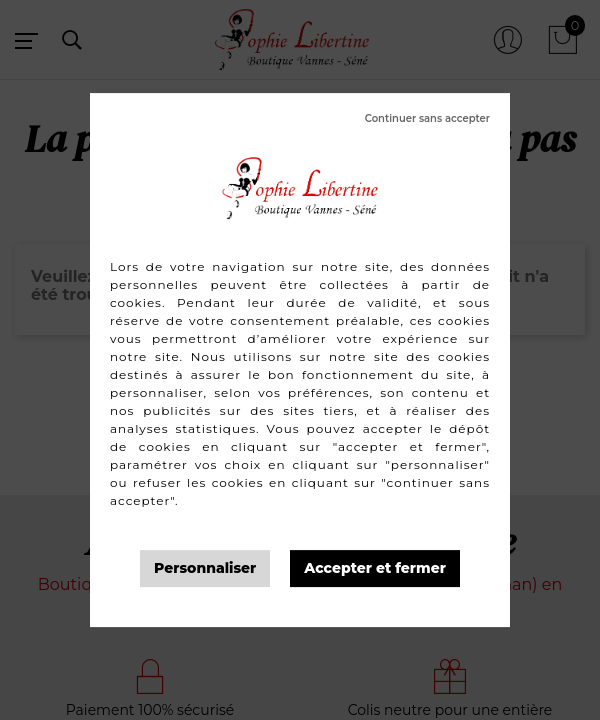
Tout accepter (375, 568)
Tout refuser (427, 119)
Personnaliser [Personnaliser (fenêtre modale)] (205, 568)
